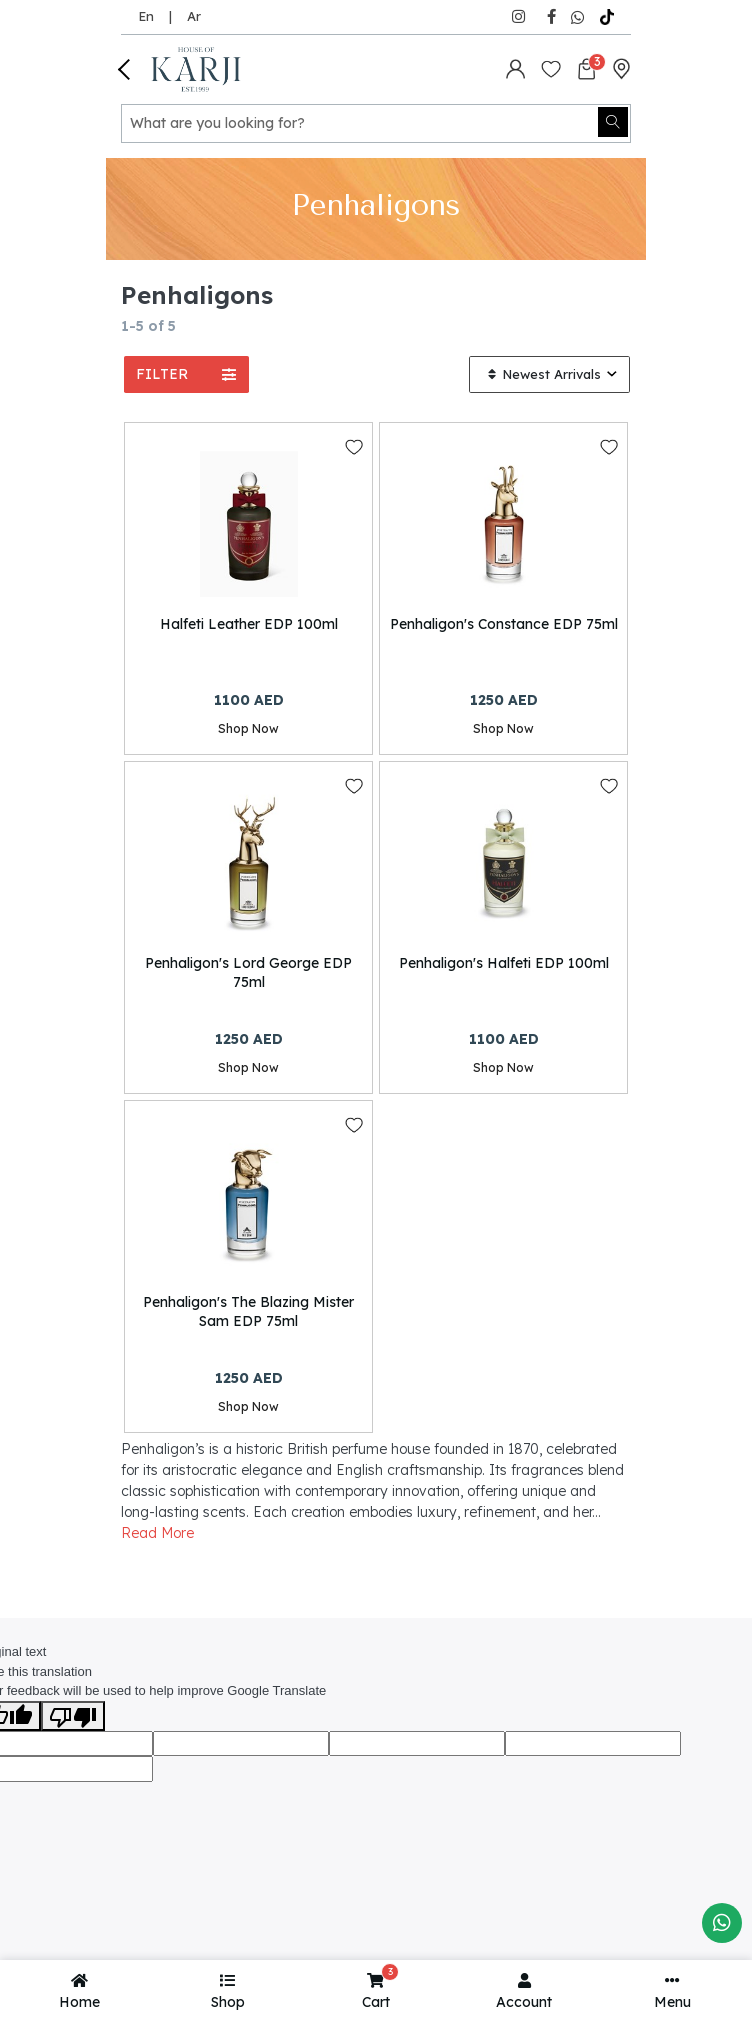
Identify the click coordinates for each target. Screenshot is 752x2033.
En (146, 16)
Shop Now (248, 728)
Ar (194, 16)
